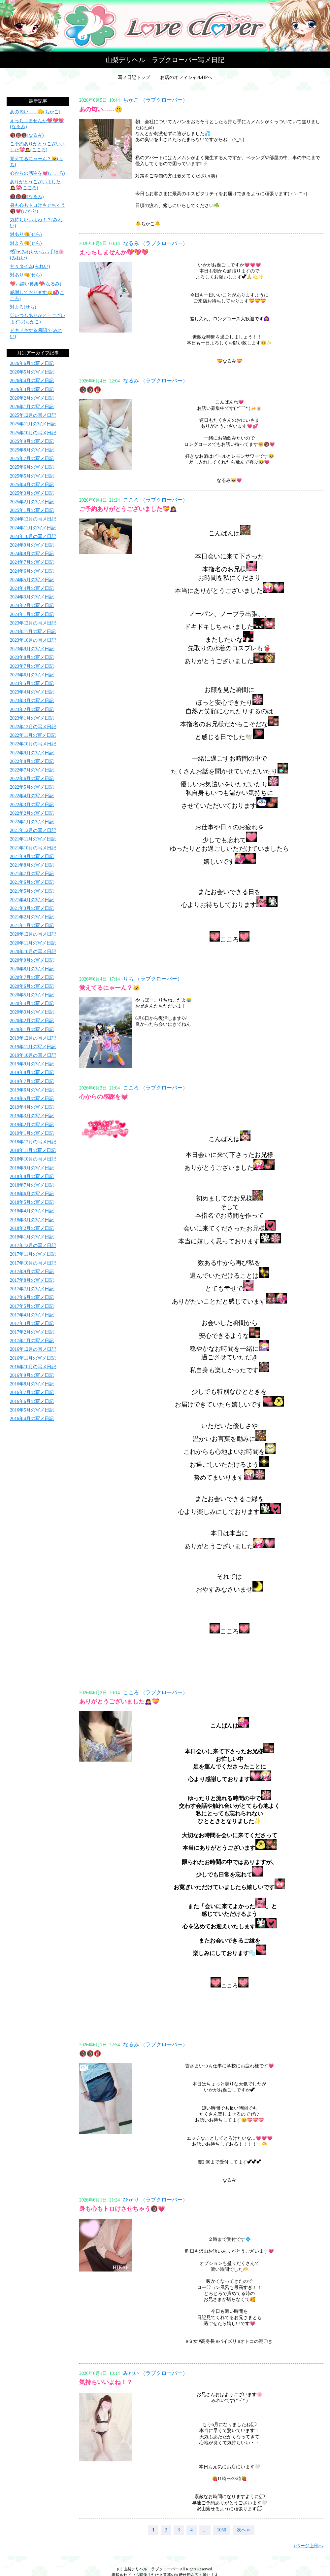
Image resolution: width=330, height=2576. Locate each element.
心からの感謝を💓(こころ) (37, 173)
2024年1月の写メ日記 (32, 614)
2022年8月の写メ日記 (32, 761)
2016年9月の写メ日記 (32, 1375)
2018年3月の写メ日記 (32, 1219)
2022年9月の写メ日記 (32, 752)
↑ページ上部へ (308, 2545)
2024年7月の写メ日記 (32, 562)
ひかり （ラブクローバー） (155, 2199)
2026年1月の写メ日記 (32, 406)
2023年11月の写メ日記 (33, 631)
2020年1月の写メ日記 (32, 1029)
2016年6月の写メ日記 (32, 1401)
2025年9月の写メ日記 (32, 441)
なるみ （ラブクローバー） (155, 243)
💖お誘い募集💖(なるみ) (35, 283)
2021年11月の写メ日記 (33, 839)
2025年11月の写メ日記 (33, 423)
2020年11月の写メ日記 (33, 943)
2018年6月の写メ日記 (32, 1193)
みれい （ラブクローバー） (155, 2373)
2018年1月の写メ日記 (32, 1236)
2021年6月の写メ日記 (32, 882)
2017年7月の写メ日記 (32, 1288)
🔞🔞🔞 (90, 389)
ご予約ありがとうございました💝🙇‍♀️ (128, 509)
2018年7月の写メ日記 (32, 1185)
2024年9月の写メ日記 (32, 545)
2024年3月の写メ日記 (32, 596)
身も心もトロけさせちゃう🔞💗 (122, 2208)
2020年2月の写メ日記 (32, 1020)
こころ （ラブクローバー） (155, 500)
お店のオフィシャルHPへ (186, 77)
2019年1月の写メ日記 (32, 1133)
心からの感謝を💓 (103, 1096)
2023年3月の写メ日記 (32, 700)
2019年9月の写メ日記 (32, 1063)
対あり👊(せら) (26, 234)
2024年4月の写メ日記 (32, 588)
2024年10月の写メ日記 (33, 536)
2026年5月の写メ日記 (32, 372)
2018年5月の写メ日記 (32, 1202)
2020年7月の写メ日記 (32, 977)
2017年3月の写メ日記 (32, 1323)
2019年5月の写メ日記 (32, 1098)
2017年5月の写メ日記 (32, 1306)
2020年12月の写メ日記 (33, 934)
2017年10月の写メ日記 (33, 1263)
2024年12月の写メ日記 (33, 519)
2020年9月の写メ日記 (32, 960)
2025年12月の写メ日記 (33, 415)
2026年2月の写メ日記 (32, 398)
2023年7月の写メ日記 (32, 666)
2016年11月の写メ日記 (33, 1358)
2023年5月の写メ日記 (32, 683)
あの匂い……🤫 (100, 109)
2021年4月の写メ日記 (32, 899)
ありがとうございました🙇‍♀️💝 (119, 1701)
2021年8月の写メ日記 (32, 865)
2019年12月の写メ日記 (33, 1038)
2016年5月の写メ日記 (32, 1410)
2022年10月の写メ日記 (33, 743)
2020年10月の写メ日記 (33, 951)
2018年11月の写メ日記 (33, 1150)
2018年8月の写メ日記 (32, 1176)
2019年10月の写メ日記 (33, 1055)
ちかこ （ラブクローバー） (155, 100)
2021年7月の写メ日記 (32, 873)
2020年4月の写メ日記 (32, 1003)
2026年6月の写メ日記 (32, 363)
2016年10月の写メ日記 (33, 1366)
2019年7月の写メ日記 (32, 1081)
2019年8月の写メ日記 (32, 1072)
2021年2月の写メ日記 (32, 916)
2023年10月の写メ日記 (33, 640)
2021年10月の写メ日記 (33, 847)
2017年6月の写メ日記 (32, 1297)
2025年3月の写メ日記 (32, 493)
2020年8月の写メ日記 (32, 968)
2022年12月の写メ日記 (33, 726)
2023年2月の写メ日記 (32, 709)
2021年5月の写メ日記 (32, 891)
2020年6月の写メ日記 (32, 986)
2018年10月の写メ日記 (33, 1159)
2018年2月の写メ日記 (32, 1228)
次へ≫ (243, 2529)
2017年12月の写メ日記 (33, 1245)
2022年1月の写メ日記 (32, 821)
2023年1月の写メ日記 (32, 718)
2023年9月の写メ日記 (32, 648)
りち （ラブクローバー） (152, 979)
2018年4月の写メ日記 (32, 1210)
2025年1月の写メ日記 (32, 510)
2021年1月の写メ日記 (32, 925)
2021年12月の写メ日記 (33, 830)
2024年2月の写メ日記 (32, 605)
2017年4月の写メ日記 (32, 1314)
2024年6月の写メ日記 (32, 571)
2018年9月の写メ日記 (32, 1167)
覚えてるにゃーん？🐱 (109, 987)
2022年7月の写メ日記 (32, 770)
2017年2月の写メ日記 (32, 1332)
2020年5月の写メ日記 (32, 994)
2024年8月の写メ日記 (32, 553)
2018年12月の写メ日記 (33, 1141)
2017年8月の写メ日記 (32, 1280)
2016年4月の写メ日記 (32, 1418)
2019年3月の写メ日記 (32, 1115)
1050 (221, 2529)
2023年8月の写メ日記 (32, 657)
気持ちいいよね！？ (106, 2382)
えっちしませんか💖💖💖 (113, 252)
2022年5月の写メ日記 (32, 787)
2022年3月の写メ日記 (32, 804)
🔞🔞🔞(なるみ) (27, 135)
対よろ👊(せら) (26, 243)
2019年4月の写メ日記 (32, 1107)
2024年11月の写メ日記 (33, 527)
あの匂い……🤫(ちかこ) (35, 111)
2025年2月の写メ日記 (32, 501)
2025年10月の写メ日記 (33, 432)
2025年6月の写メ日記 (32, 467)
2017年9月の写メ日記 (32, 1271)
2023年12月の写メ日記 (33, 623)
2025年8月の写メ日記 (32, 449)
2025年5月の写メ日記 (32, 476)
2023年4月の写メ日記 (32, 692)
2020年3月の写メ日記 (32, 1012)
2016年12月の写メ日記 (33, 1349)
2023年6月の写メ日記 (32, 674)
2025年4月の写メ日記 (32, 484)
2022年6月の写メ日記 (32, 778)
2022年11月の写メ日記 (33, 735)
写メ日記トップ (134, 77)
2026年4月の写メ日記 (32, 380)
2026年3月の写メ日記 (32, 389)
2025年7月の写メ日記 (32, 458)
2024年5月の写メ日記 (32, 579)
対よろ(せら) (23, 306)
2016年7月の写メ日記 (32, 1392)
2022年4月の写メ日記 (32, 795)
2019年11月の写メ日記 (33, 1046)
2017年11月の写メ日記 (33, 1254)
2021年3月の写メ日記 (32, 908)
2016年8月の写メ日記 (32, 1383)
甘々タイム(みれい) (30, 266)
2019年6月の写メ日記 (32, 1090)
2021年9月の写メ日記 (32, 856)
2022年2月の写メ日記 (32, 813)
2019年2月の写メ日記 (32, 1124)
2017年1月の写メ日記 (32, 1340)
